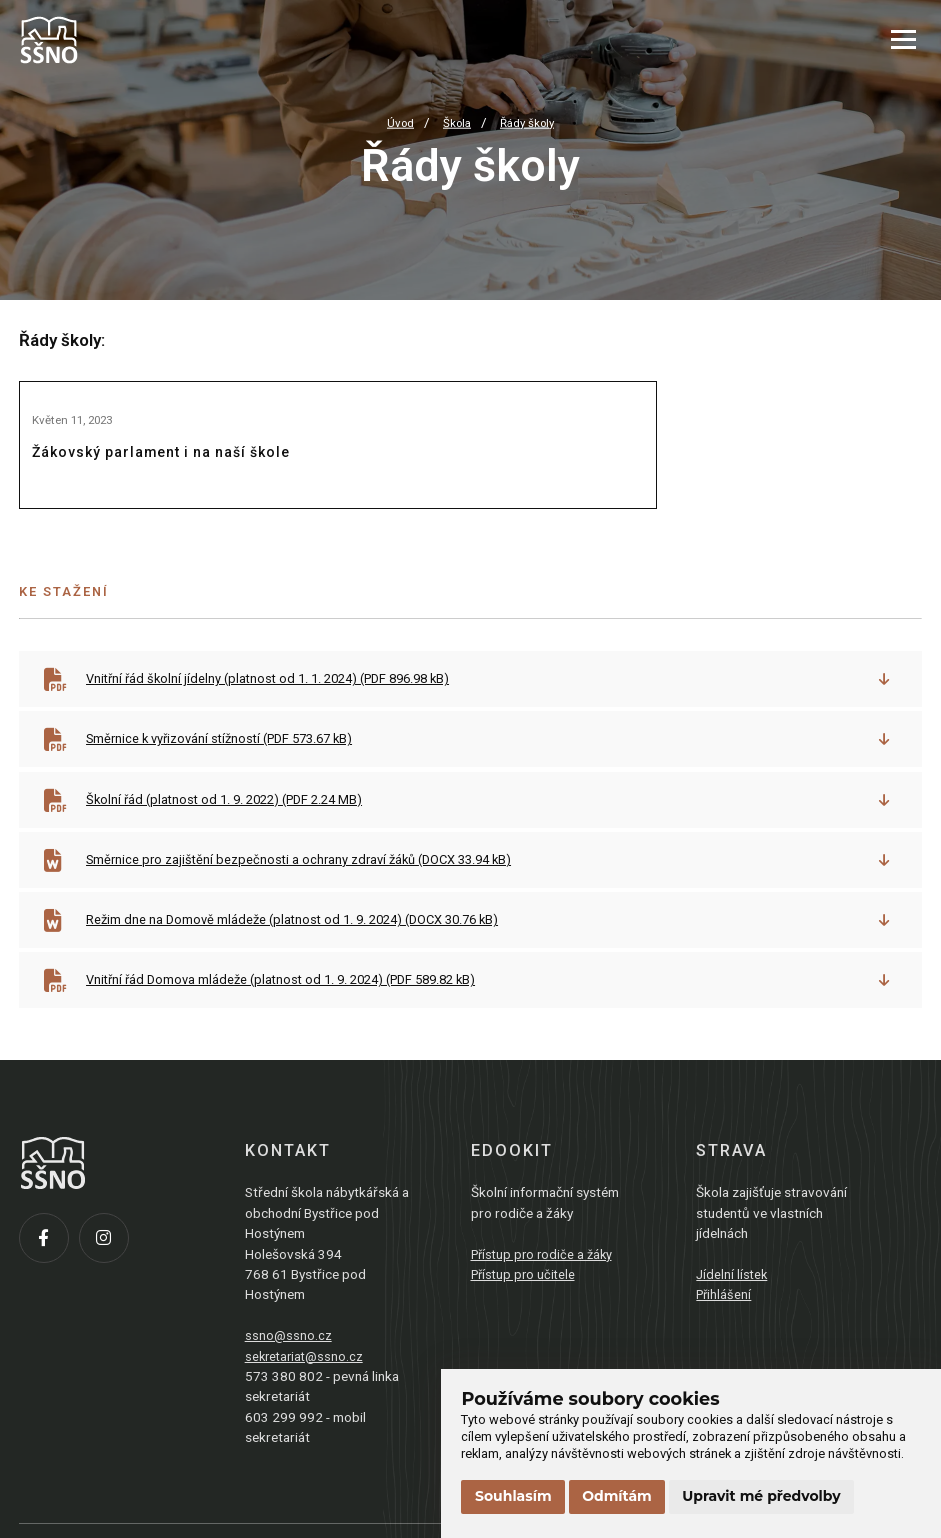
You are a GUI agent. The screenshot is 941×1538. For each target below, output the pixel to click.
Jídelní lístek (733, 1299)
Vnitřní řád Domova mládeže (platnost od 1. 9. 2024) (293, 1004)
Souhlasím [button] (513, 1496)
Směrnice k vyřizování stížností (228, 759)
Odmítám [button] (617, 1496)
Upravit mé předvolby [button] (761, 1496)
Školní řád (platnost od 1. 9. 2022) (233, 821)
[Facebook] (49, 1268)
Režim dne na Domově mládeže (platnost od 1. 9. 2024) (303, 943)
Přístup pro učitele (526, 1299)
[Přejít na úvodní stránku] (119, 40)
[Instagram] (109, 1268)
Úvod (396, 122)
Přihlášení (725, 1320)
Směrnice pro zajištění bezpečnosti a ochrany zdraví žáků (309, 882)
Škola (455, 122)
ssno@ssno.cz (289, 1360)
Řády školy (530, 122)
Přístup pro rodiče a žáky (545, 1279)
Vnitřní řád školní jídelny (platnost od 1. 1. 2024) (279, 698)
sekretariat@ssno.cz (307, 1381)
